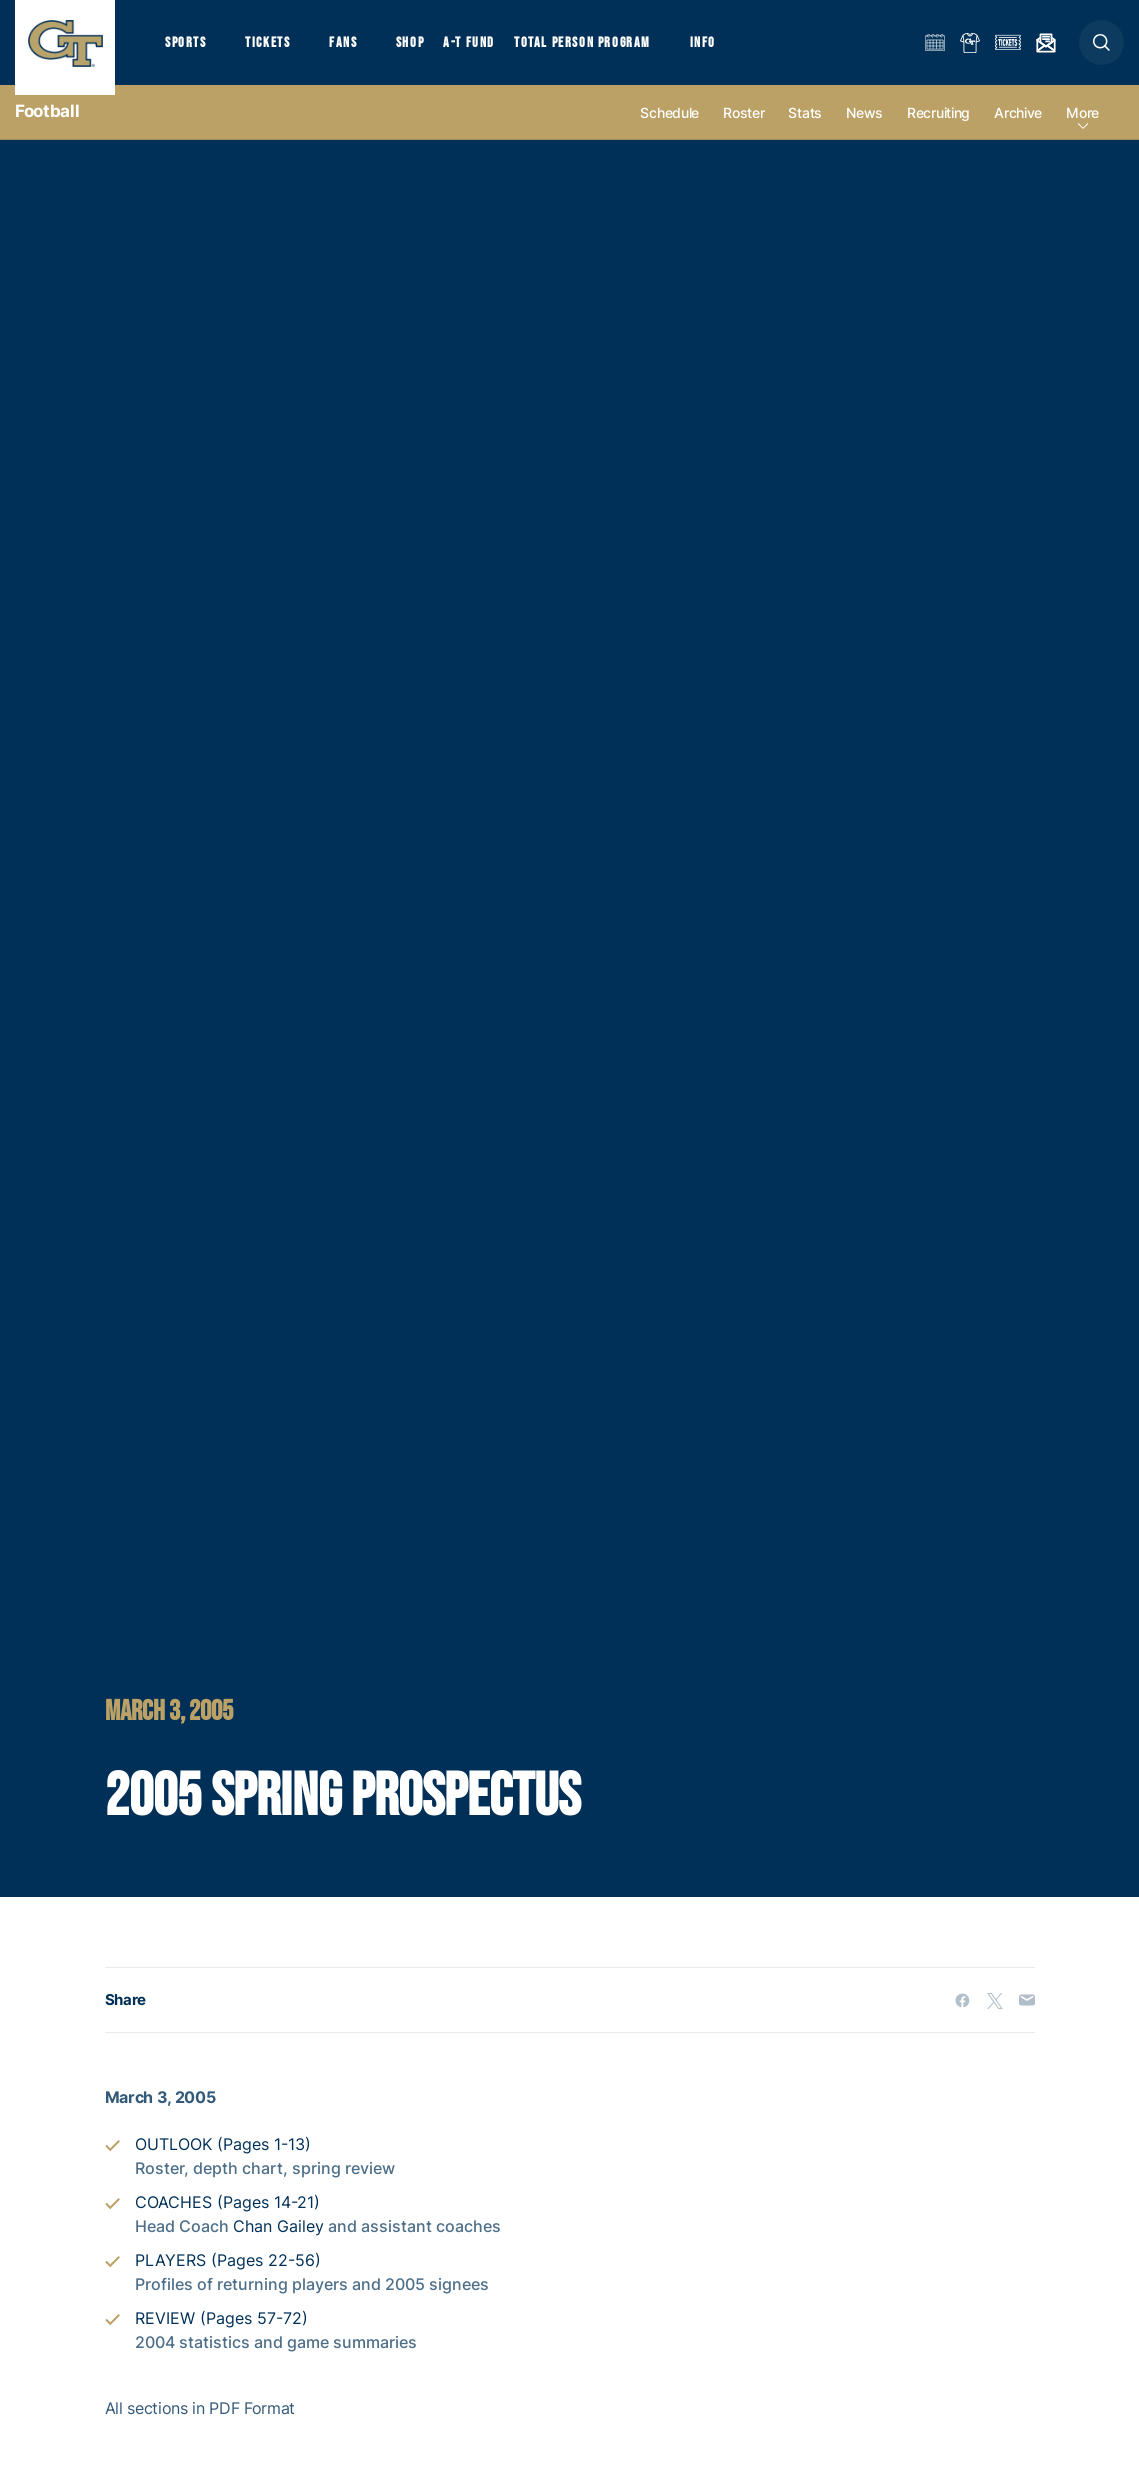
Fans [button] (357, 50)
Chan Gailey (278, 2245)
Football (47, 130)
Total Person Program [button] (605, 50)
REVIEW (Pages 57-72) (221, 2337)
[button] (1101, 51)
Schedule (669, 131)
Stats (805, 131)
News (864, 131)
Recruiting (938, 131)
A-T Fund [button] (491, 50)
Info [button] (732, 50)
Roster (743, 131)
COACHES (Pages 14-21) (227, 2221)
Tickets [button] (276, 50)
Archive (1018, 131)
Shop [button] (430, 50)
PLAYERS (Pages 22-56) (228, 2279)
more (1082, 131)
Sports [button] (187, 50)
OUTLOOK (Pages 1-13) (223, 2163)
